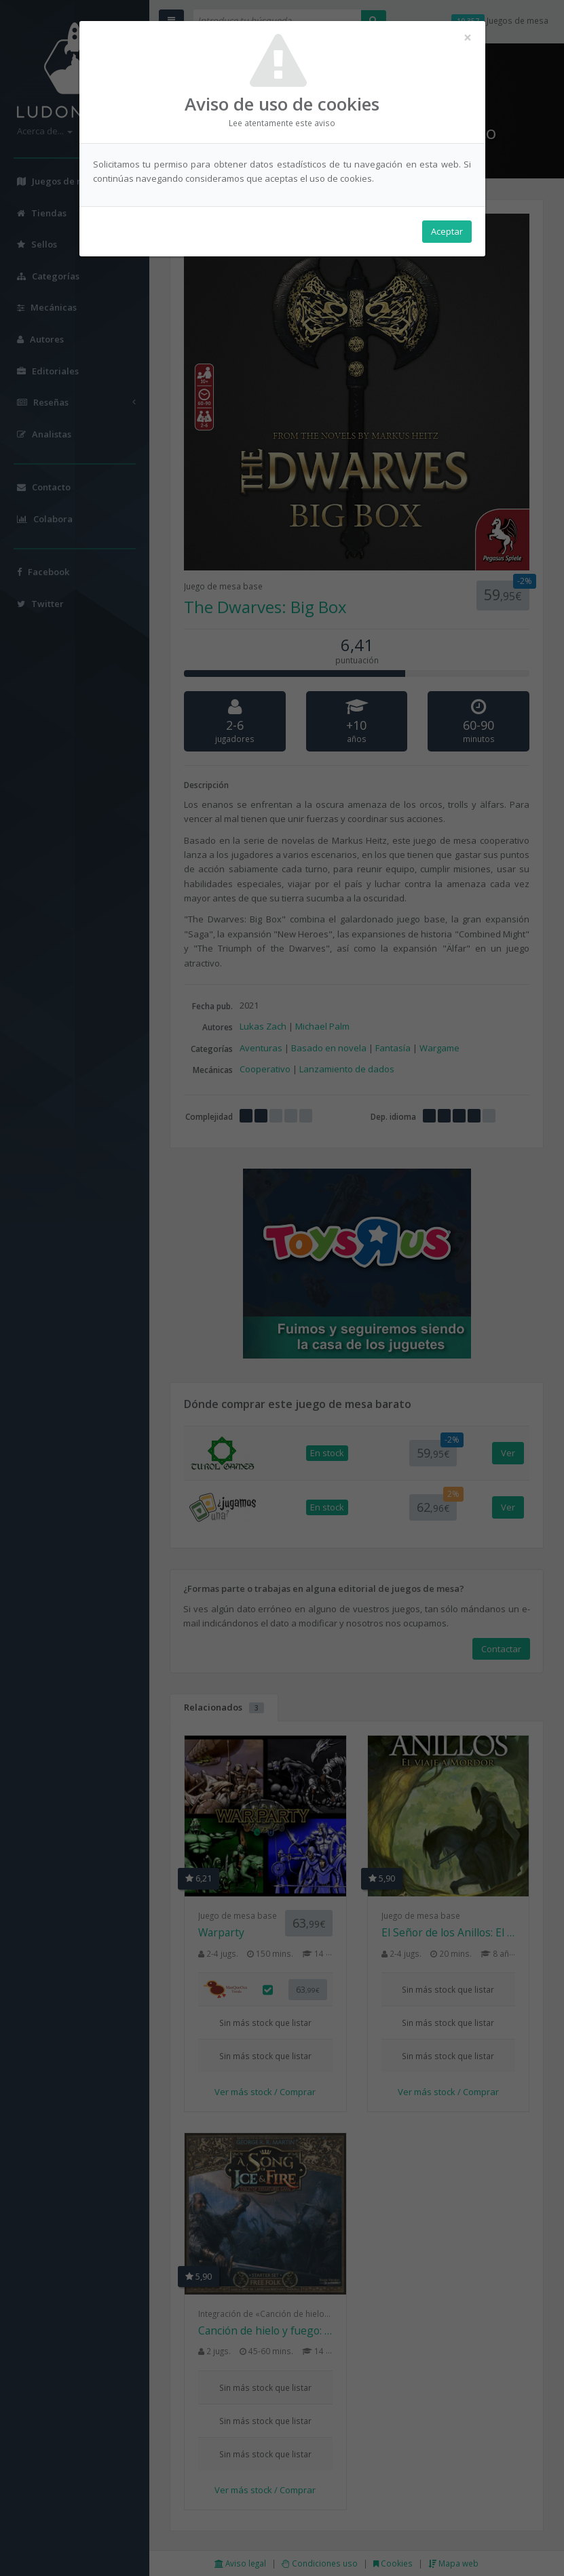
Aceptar (447, 231)
